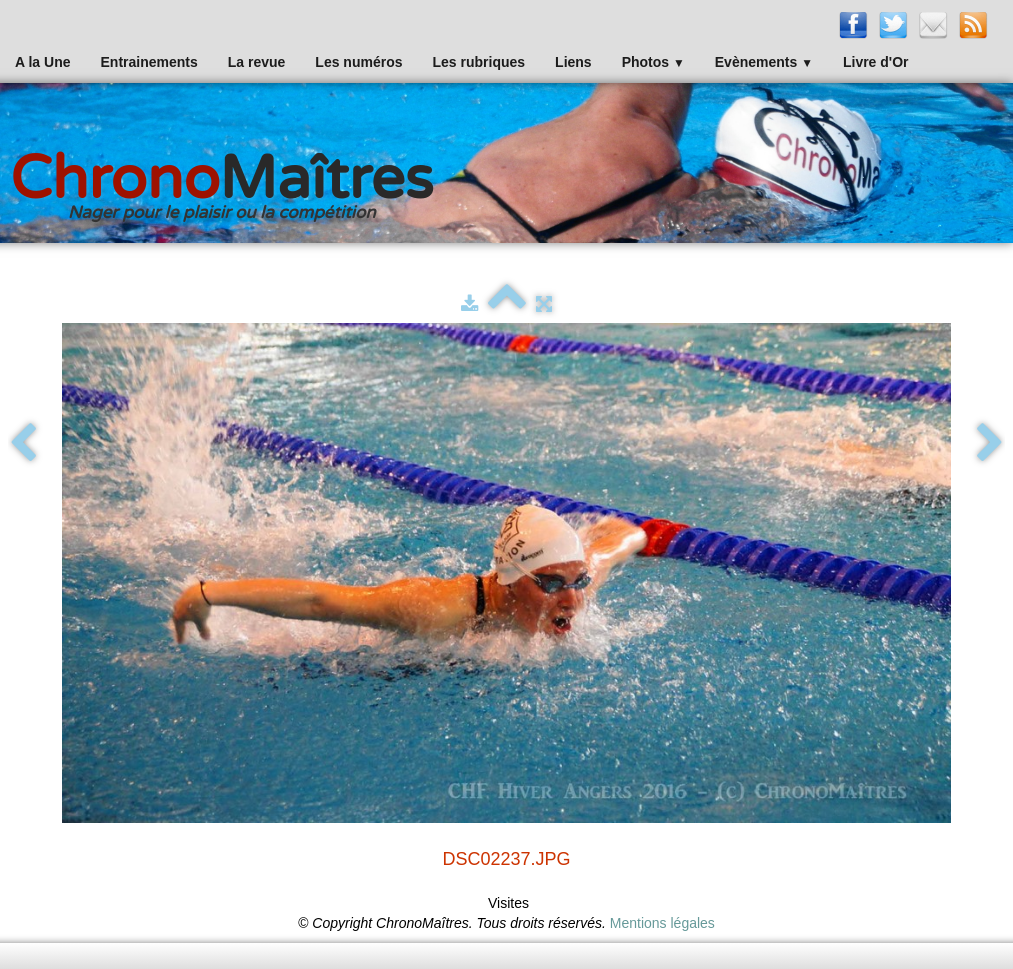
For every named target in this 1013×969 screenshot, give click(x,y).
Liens (573, 62)
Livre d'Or (876, 62)
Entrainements (149, 62)
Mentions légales (662, 923)
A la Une (43, 62)
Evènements (764, 62)
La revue (257, 62)
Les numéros (358, 62)
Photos (653, 62)
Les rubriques (478, 62)
